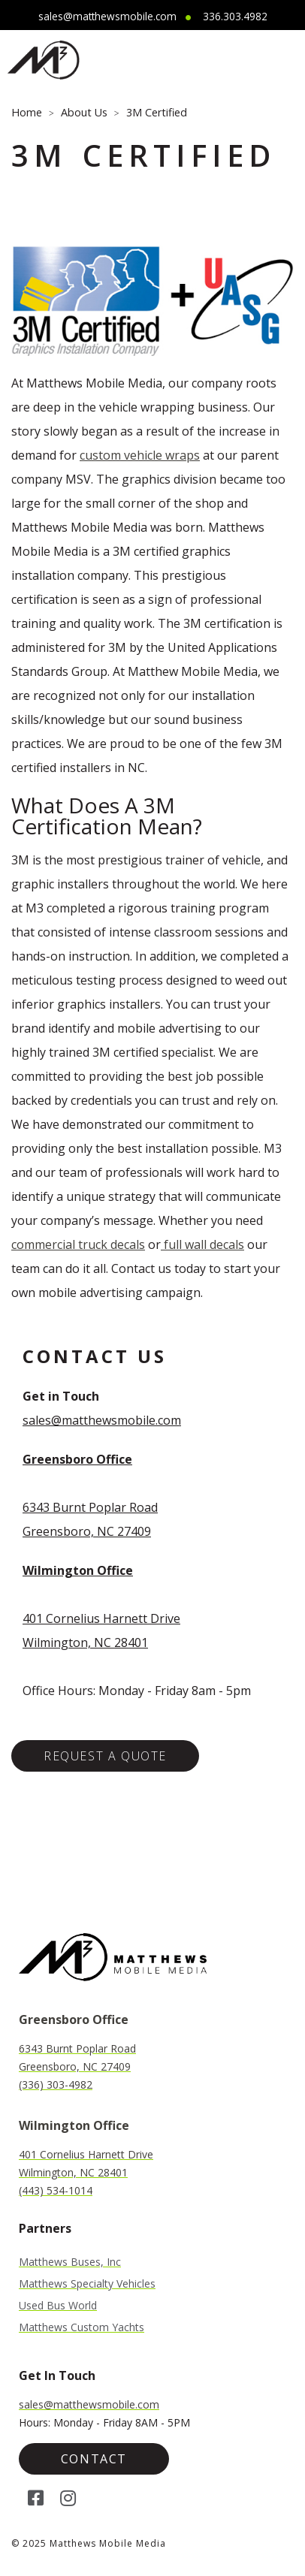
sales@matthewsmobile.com (107, 16)
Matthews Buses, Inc (70, 2262)
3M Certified (156, 112)
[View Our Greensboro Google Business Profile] (77, 1459)
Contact (94, 2459)
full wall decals (202, 1244)
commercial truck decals (78, 1244)
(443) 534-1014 (55, 2190)
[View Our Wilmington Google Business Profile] (78, 1570)
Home (26, 112)
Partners (45, 2228)
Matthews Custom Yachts (81, 2327)
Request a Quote (105, 1756)
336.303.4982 (235, 16)
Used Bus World (58, 2305)
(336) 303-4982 (55, 2084)
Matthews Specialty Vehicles (87, 2284)
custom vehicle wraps (140, 455)
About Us (84, 112)
